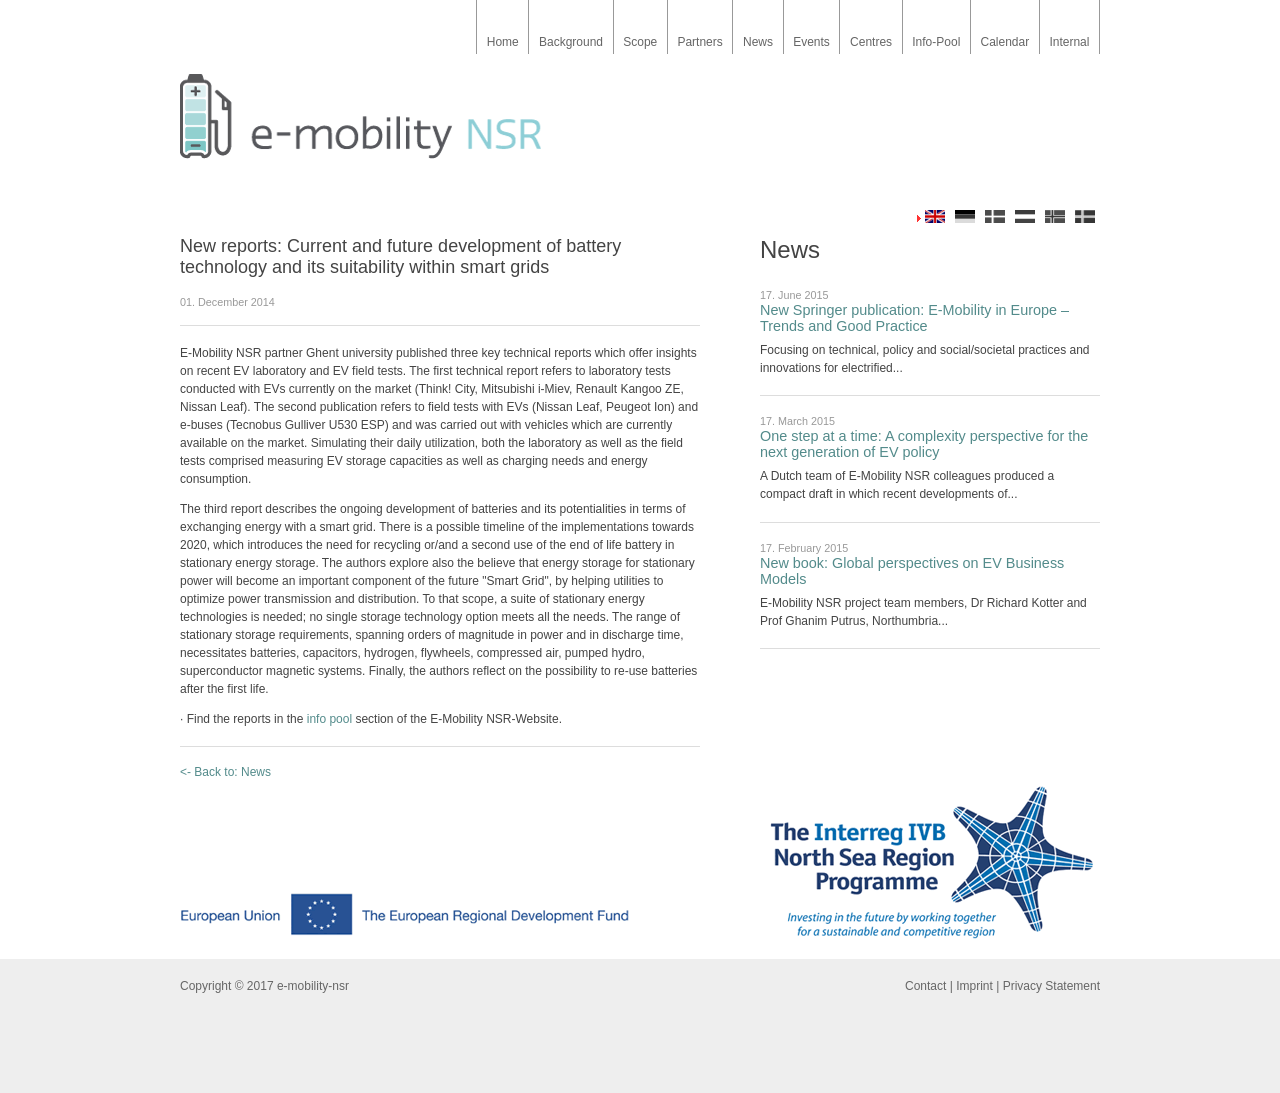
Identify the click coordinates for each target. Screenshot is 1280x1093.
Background (571, 42)
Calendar (1004, 42)
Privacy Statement (1051, 986)
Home (503, 42)
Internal (1069, 42)
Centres (871, 42)
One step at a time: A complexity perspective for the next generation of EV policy (924, 444)
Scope (640, 42)
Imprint (974, 986)
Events (811, 42)
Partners (699, 42)
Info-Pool (936, 42)
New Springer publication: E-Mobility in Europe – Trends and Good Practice (914, 318)
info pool (329, 719)
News (758, 42)
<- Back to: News (225, 772)
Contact (925, 986)
